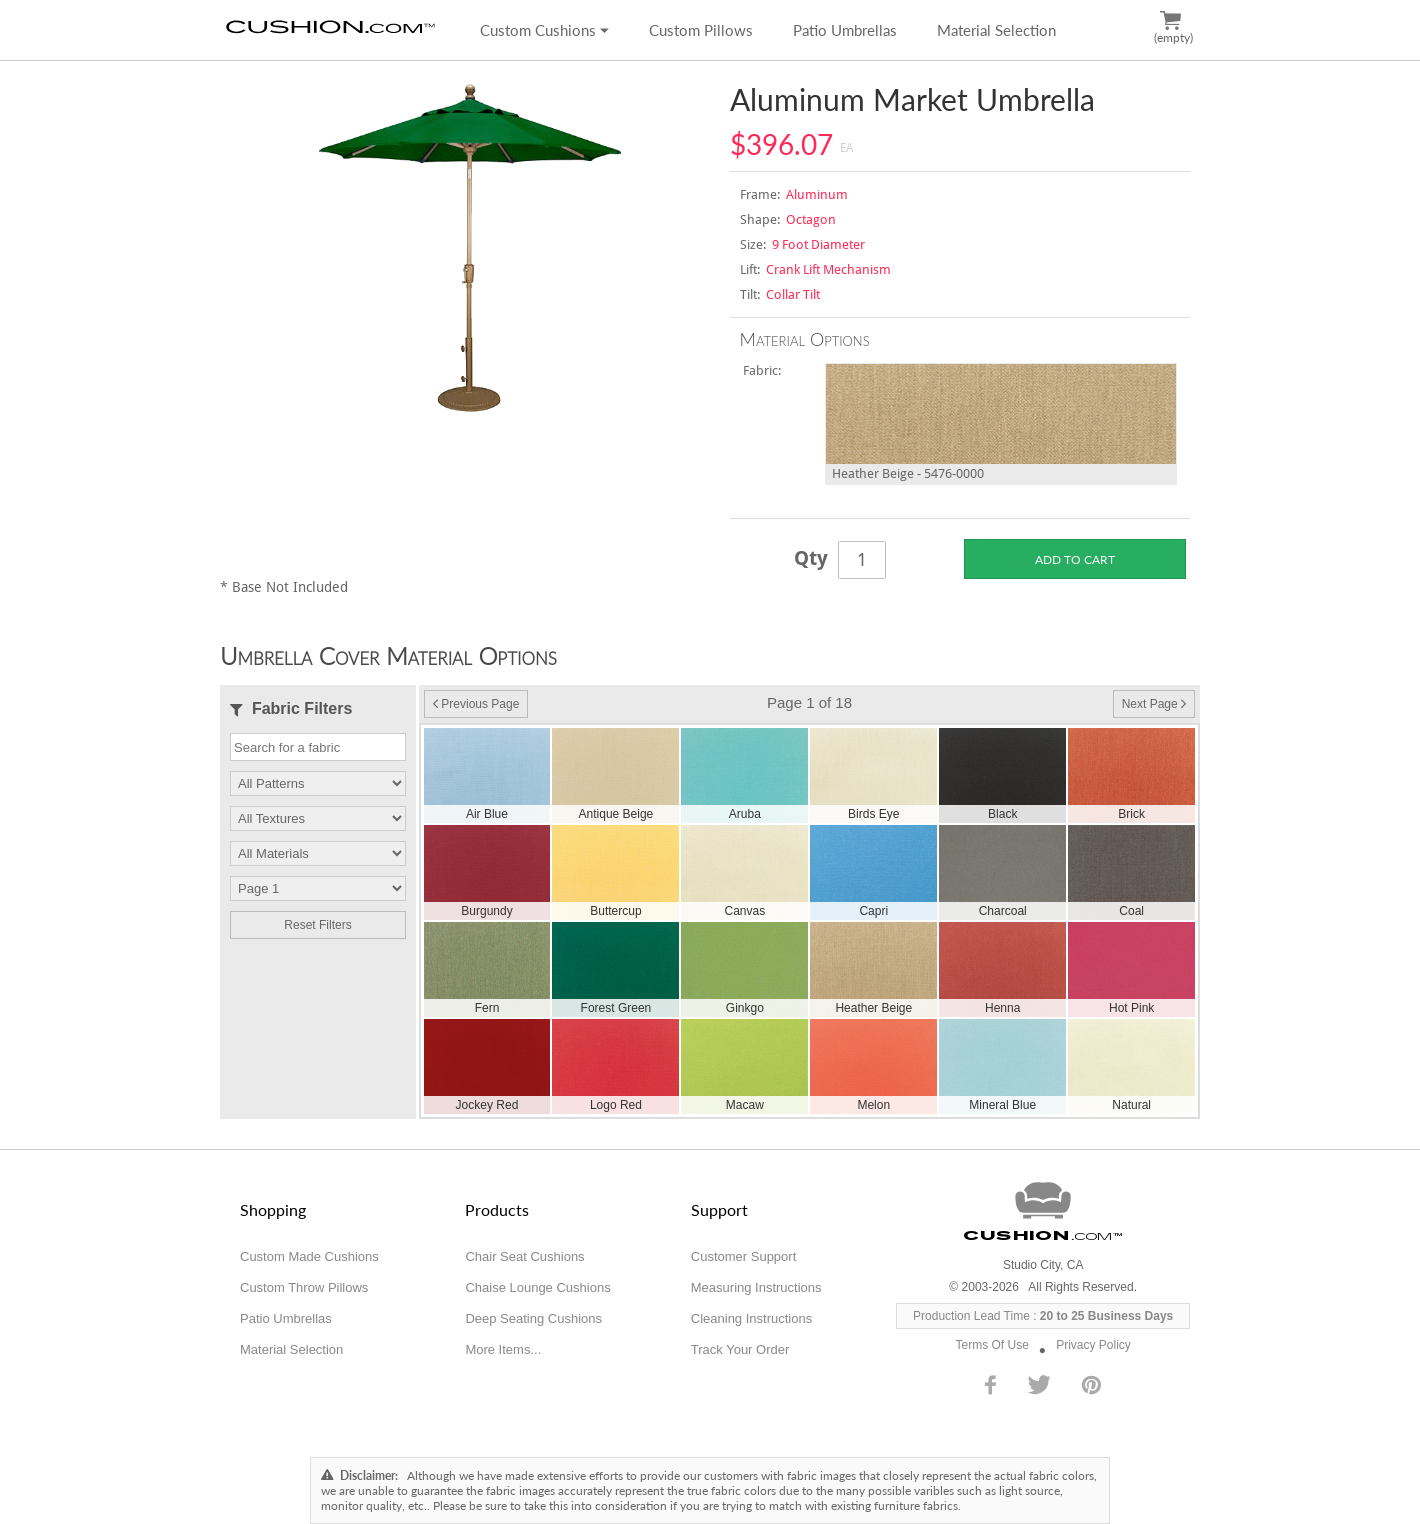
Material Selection (996, 30)
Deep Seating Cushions (533, 1318)
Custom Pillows (701, 30)
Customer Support (744, 1256)
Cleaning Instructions (751, 1318)
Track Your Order (740, 1349)
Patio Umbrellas (845, 30)
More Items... (503, 1349)
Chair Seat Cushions (524, 1256)
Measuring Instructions (756, 1287)
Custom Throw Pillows (304, 1287)
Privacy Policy (1093, 1345)
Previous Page (476, 704)
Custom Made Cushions (309, 1256)
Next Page (1154, 704)
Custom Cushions (544, 30)
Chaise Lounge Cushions (537, 1287)
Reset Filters (317, 925)
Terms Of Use (992, 1345)
